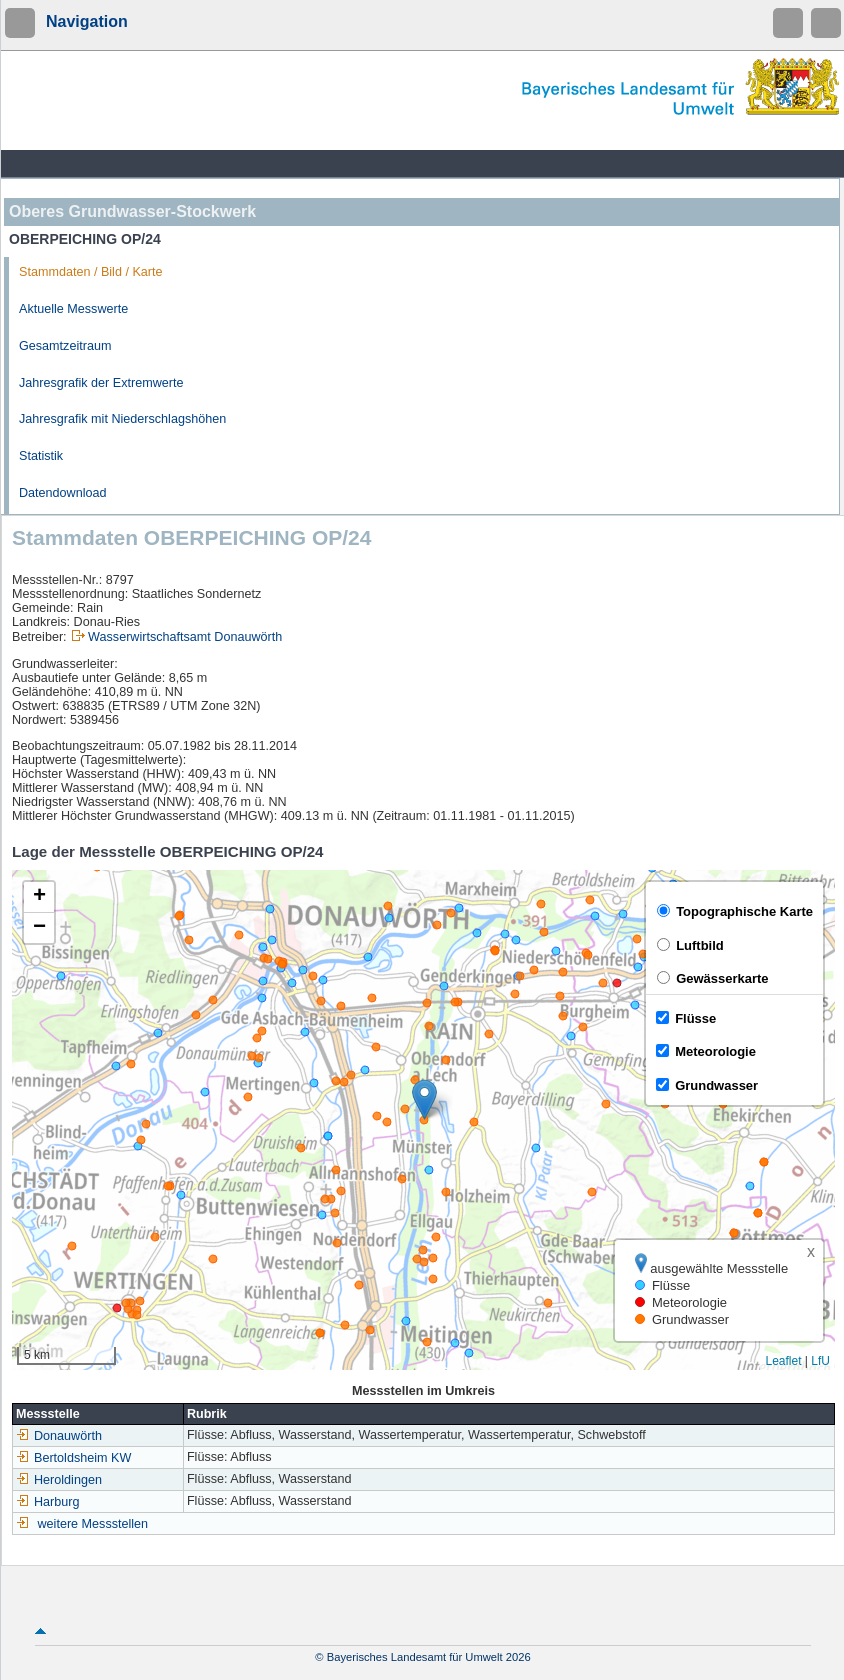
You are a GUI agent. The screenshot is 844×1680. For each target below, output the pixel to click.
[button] (424, 1099)
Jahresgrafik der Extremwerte (101, 383)
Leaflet (783, 1361)
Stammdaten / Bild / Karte (91, 272)
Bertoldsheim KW (73, 1458)
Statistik (41, 456)
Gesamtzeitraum (65, 346)
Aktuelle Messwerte (73, 309)
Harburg (48, 1502)
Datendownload (63, 493)
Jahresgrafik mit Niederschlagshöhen (122, 419)
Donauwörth (59, 1436)
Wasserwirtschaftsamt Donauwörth (185, 637)
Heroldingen (59, 1480)
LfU (820, 1361)
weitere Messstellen (93, 1524)
